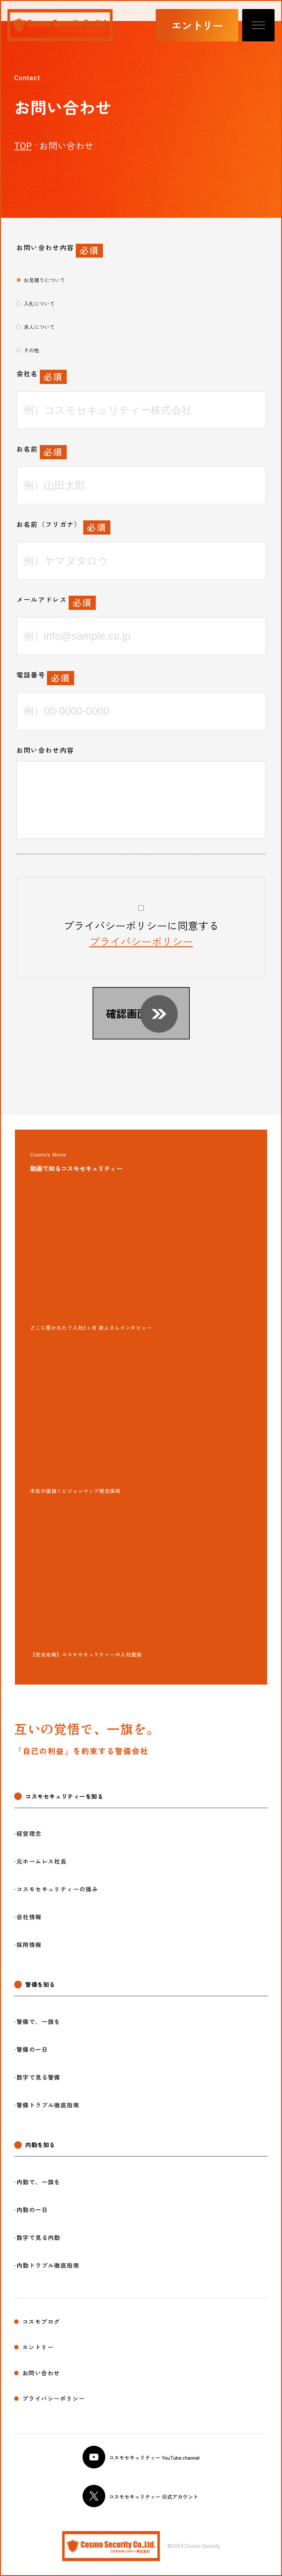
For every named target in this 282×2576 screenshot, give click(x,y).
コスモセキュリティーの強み (57, 1889)
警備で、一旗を (39, 2021)
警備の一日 (32, 2049)
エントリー (197, 25)
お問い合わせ (41, 2373)
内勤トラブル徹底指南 (48, 2265)
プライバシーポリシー (141, 941)
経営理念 (29, 1833)
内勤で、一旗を (39, 2182)
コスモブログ (41, 2321)
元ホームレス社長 (42, 1861)
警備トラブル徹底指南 (48, 2105)
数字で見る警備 (39, 2077)
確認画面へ (132, 1013)
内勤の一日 (32, 2210)
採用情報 (29, 1945)
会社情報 (29, 1917)
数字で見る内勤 (39, 2237)
